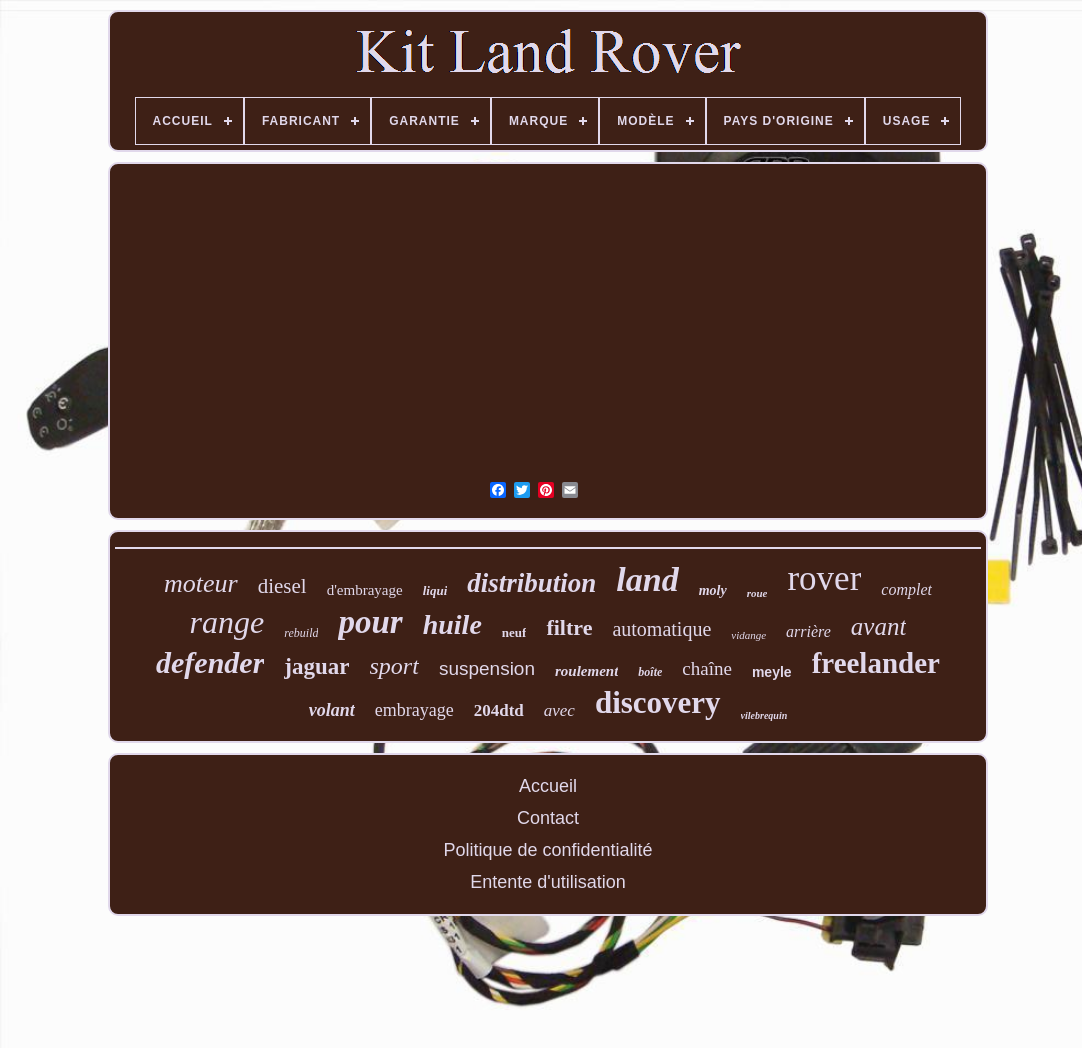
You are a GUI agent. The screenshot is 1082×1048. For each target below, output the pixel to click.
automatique (661, 629)
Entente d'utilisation (548, 882)
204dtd (499, 710)
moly (713, 590)
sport (394, 666)
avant (879, 626)
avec (559, 710)
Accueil (548, 786)
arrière (808, 631)
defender (210, 662)
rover (824, 578)
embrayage (414, 710)
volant (332, 710)
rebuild (301, 633)
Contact (548, 818)
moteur (201, 583)
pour (370, 622)
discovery (658, 702)
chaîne (707, 668)
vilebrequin (764, 715)
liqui (435, 590)
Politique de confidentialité (547, 850)
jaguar (316, 666)
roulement (586, 671)
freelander (876, 663)
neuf (514, 632)
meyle (772, 672)
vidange (748, 635)
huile (452, 624)
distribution (531, 583)
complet (906, 589)
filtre (569, 627)
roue (757, 593)
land (647, 579)
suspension (487, 668)
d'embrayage (365, 590)
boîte (650, 672)
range (227, 622)
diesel (282, 586)
